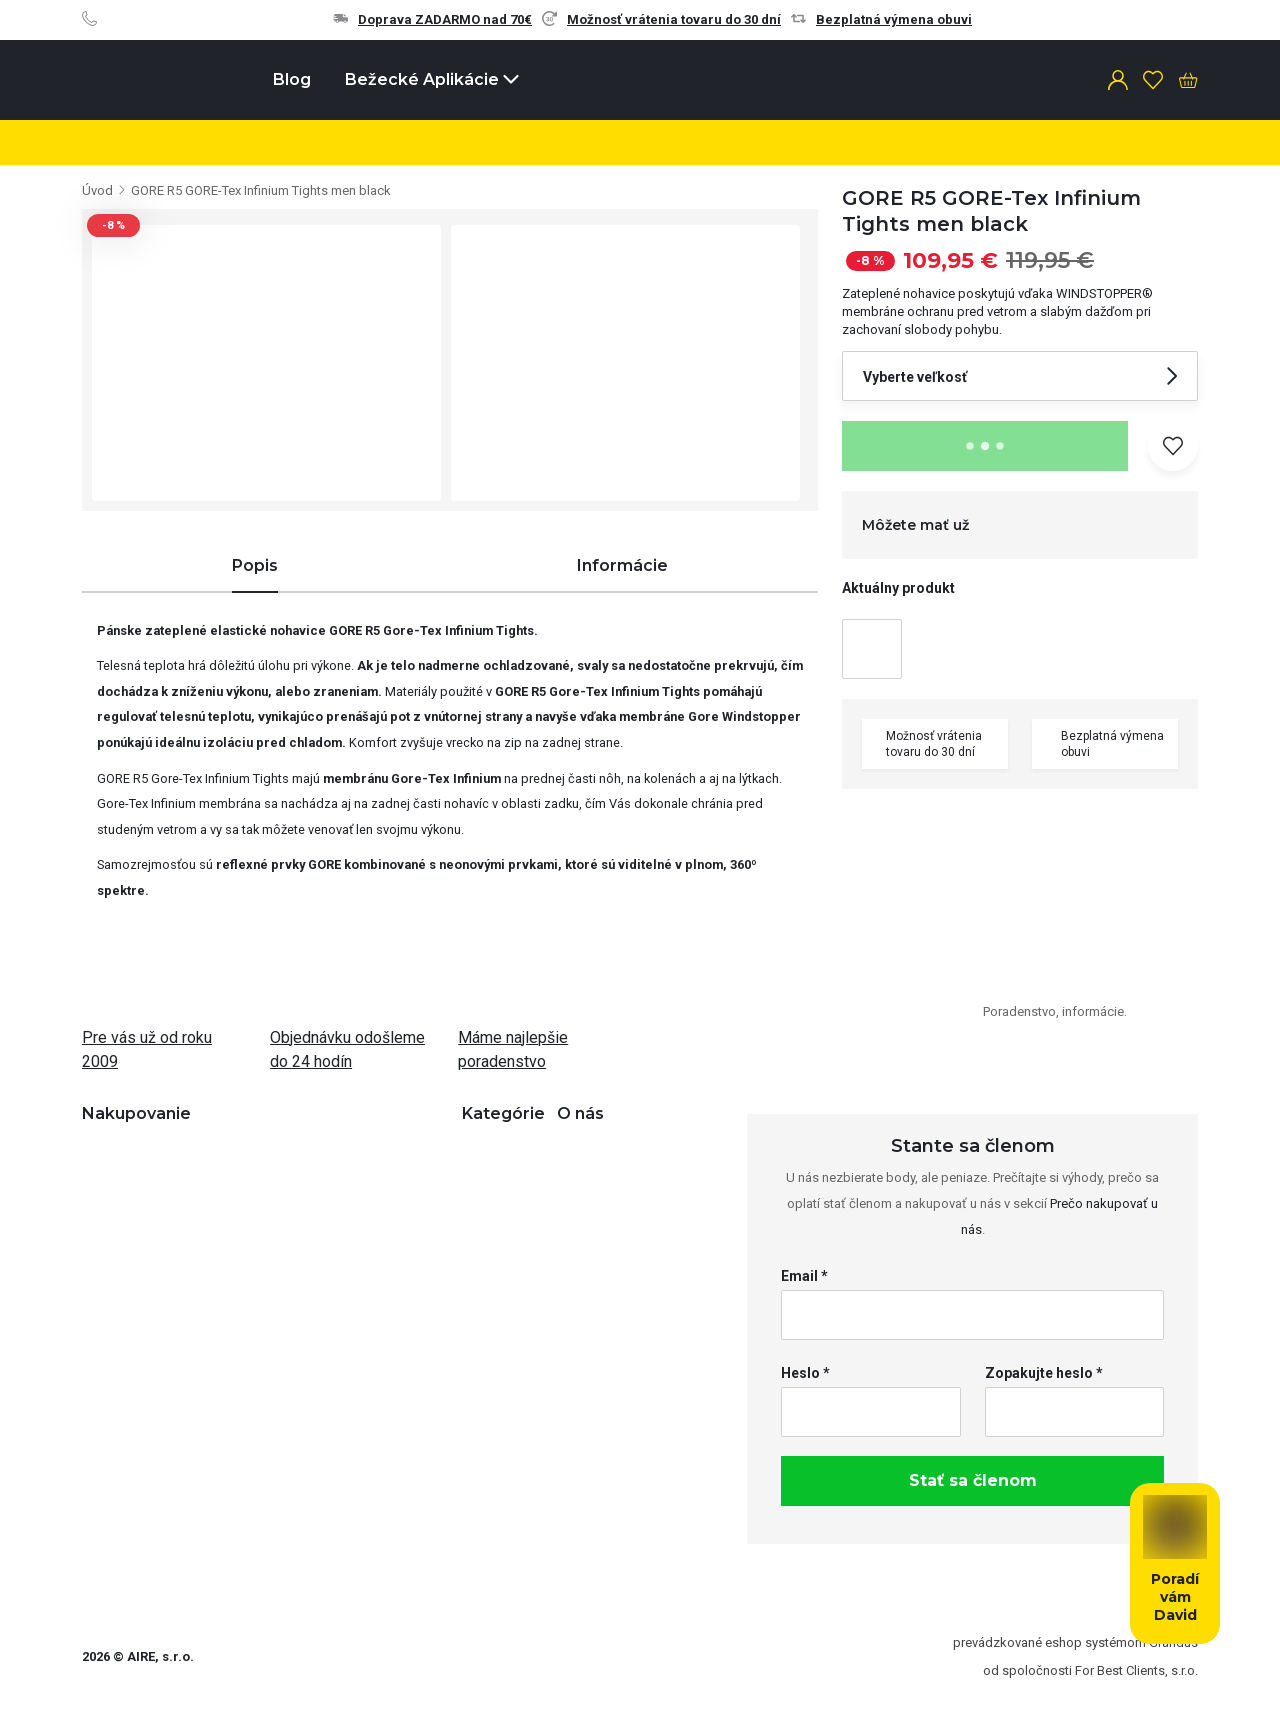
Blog (292, 79)
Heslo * (805, 1373)
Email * (804, 1276)
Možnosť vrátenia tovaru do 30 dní (661, 19)
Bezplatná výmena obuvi (881, 19)
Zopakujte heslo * (1044, 1373)
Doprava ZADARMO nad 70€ (432, 19)
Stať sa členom (973, 1480)
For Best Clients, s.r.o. (1136, 1670)
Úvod (97, 190)
